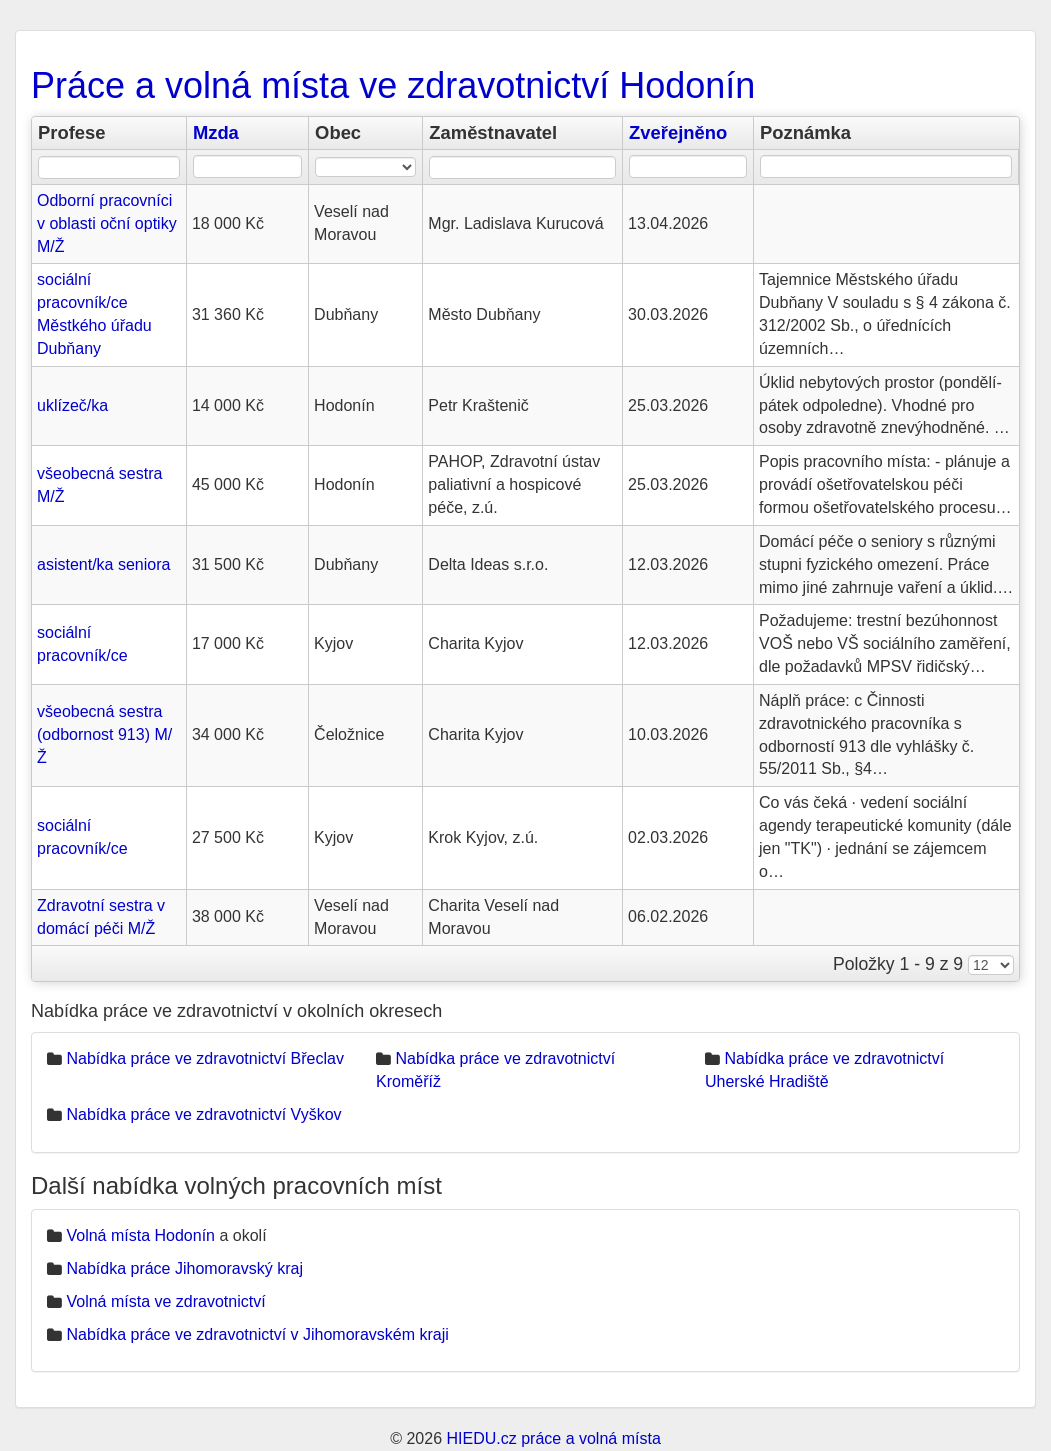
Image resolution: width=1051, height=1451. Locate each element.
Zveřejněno (678, 132)
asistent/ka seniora (103, 564)
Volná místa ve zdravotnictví (165, 1301)
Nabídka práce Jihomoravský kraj (184, 1268)
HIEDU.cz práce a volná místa (553, 1438)
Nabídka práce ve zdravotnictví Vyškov (203, 1114)
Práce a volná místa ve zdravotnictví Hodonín (393, 85)
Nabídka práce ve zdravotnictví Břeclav (204, 1058)
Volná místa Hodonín (140, 1235)
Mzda (216, 132)
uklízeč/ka (72, 405)
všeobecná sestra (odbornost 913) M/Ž (104, 734)
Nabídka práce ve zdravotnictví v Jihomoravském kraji (257, 1334)
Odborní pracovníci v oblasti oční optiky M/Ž (107, 223)
